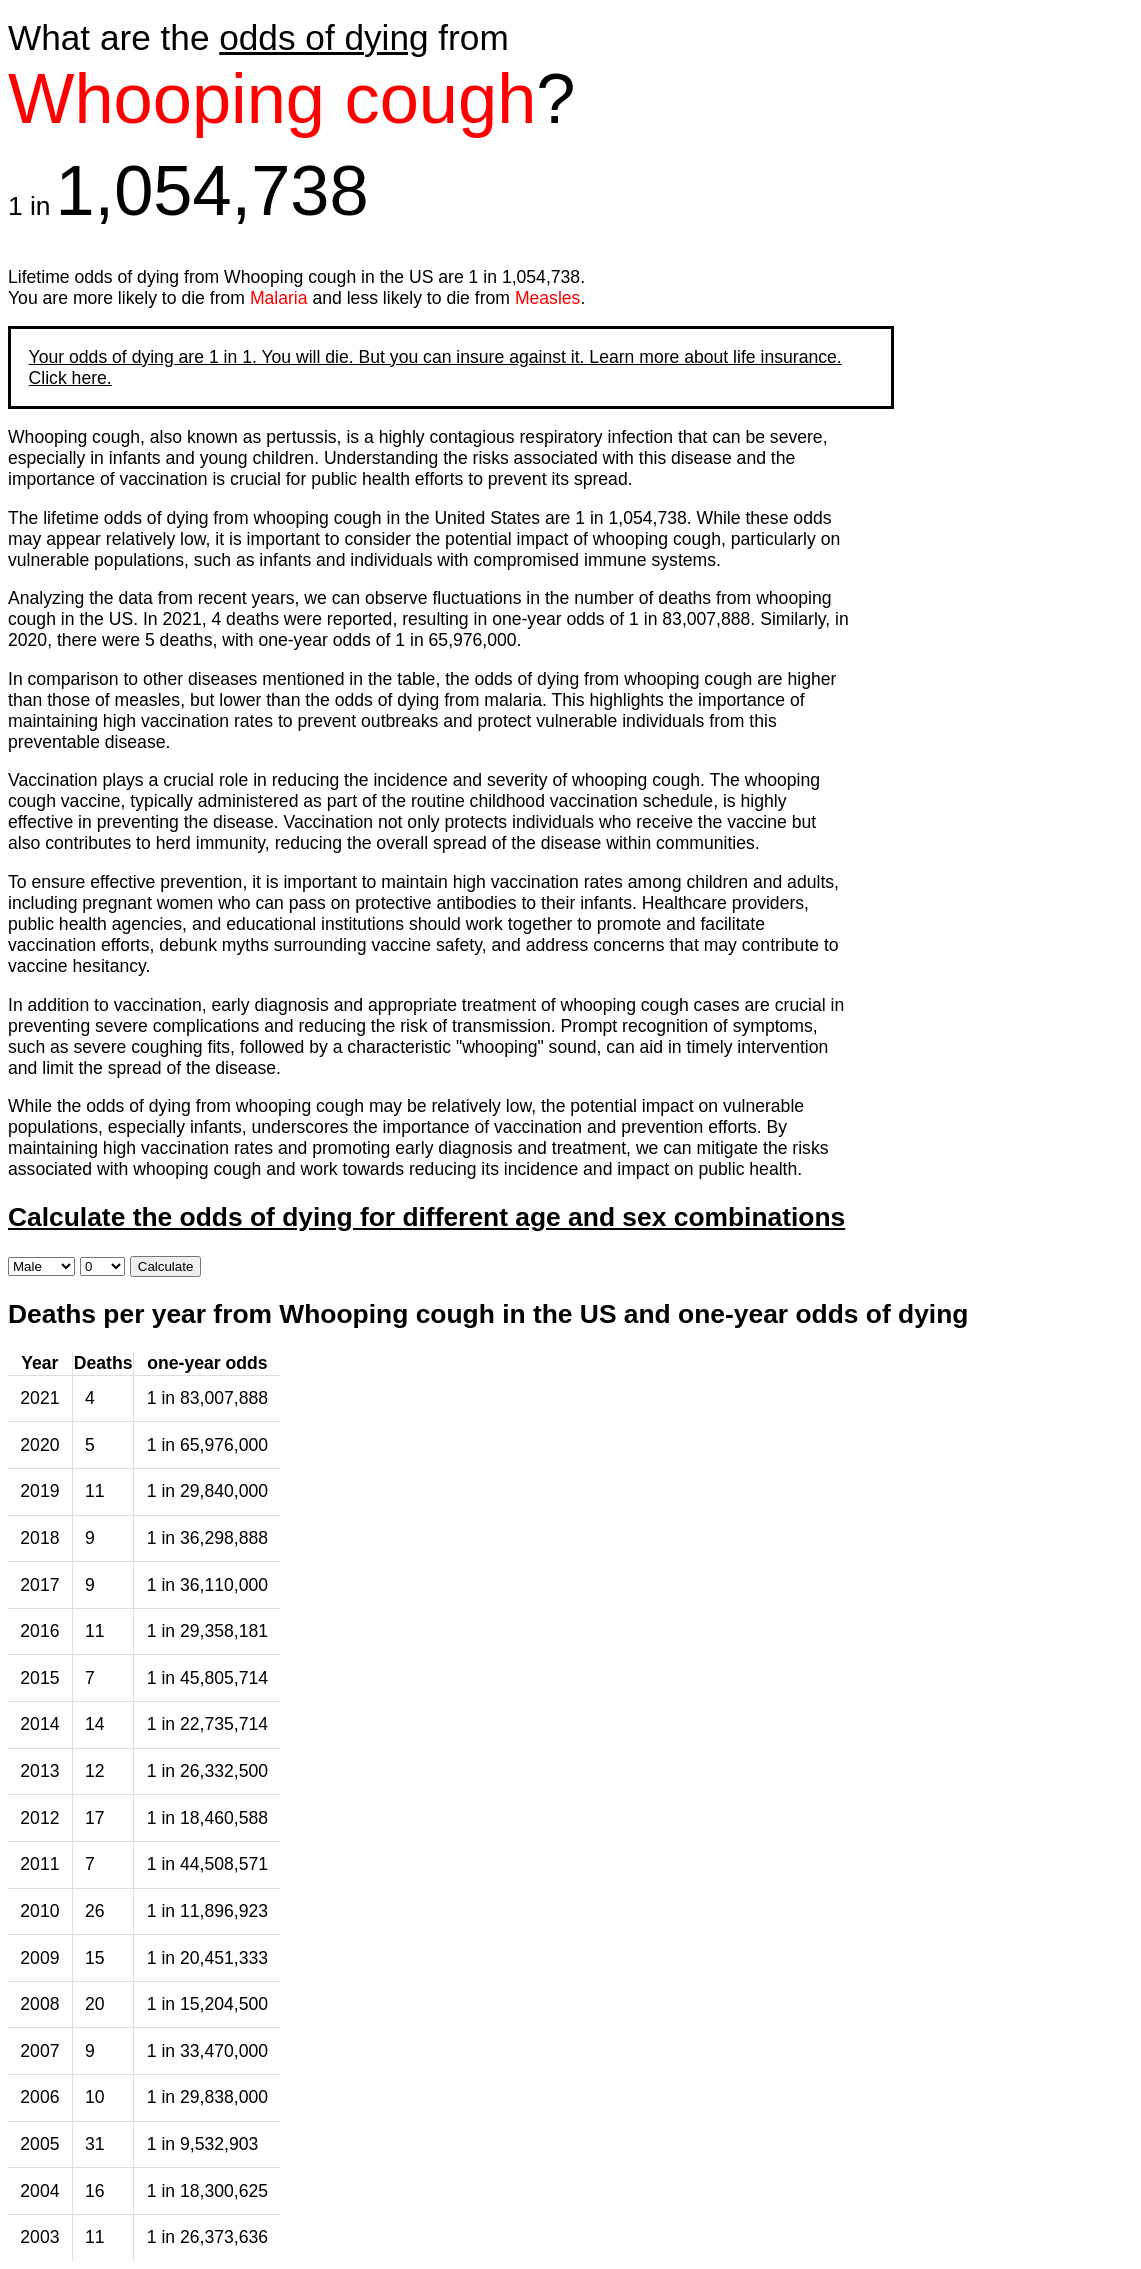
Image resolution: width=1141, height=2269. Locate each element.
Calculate (166, 1266)
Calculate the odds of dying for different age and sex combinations (426, 1217)
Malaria (279, 298)
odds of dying (323, 37)
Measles (548, 298)
